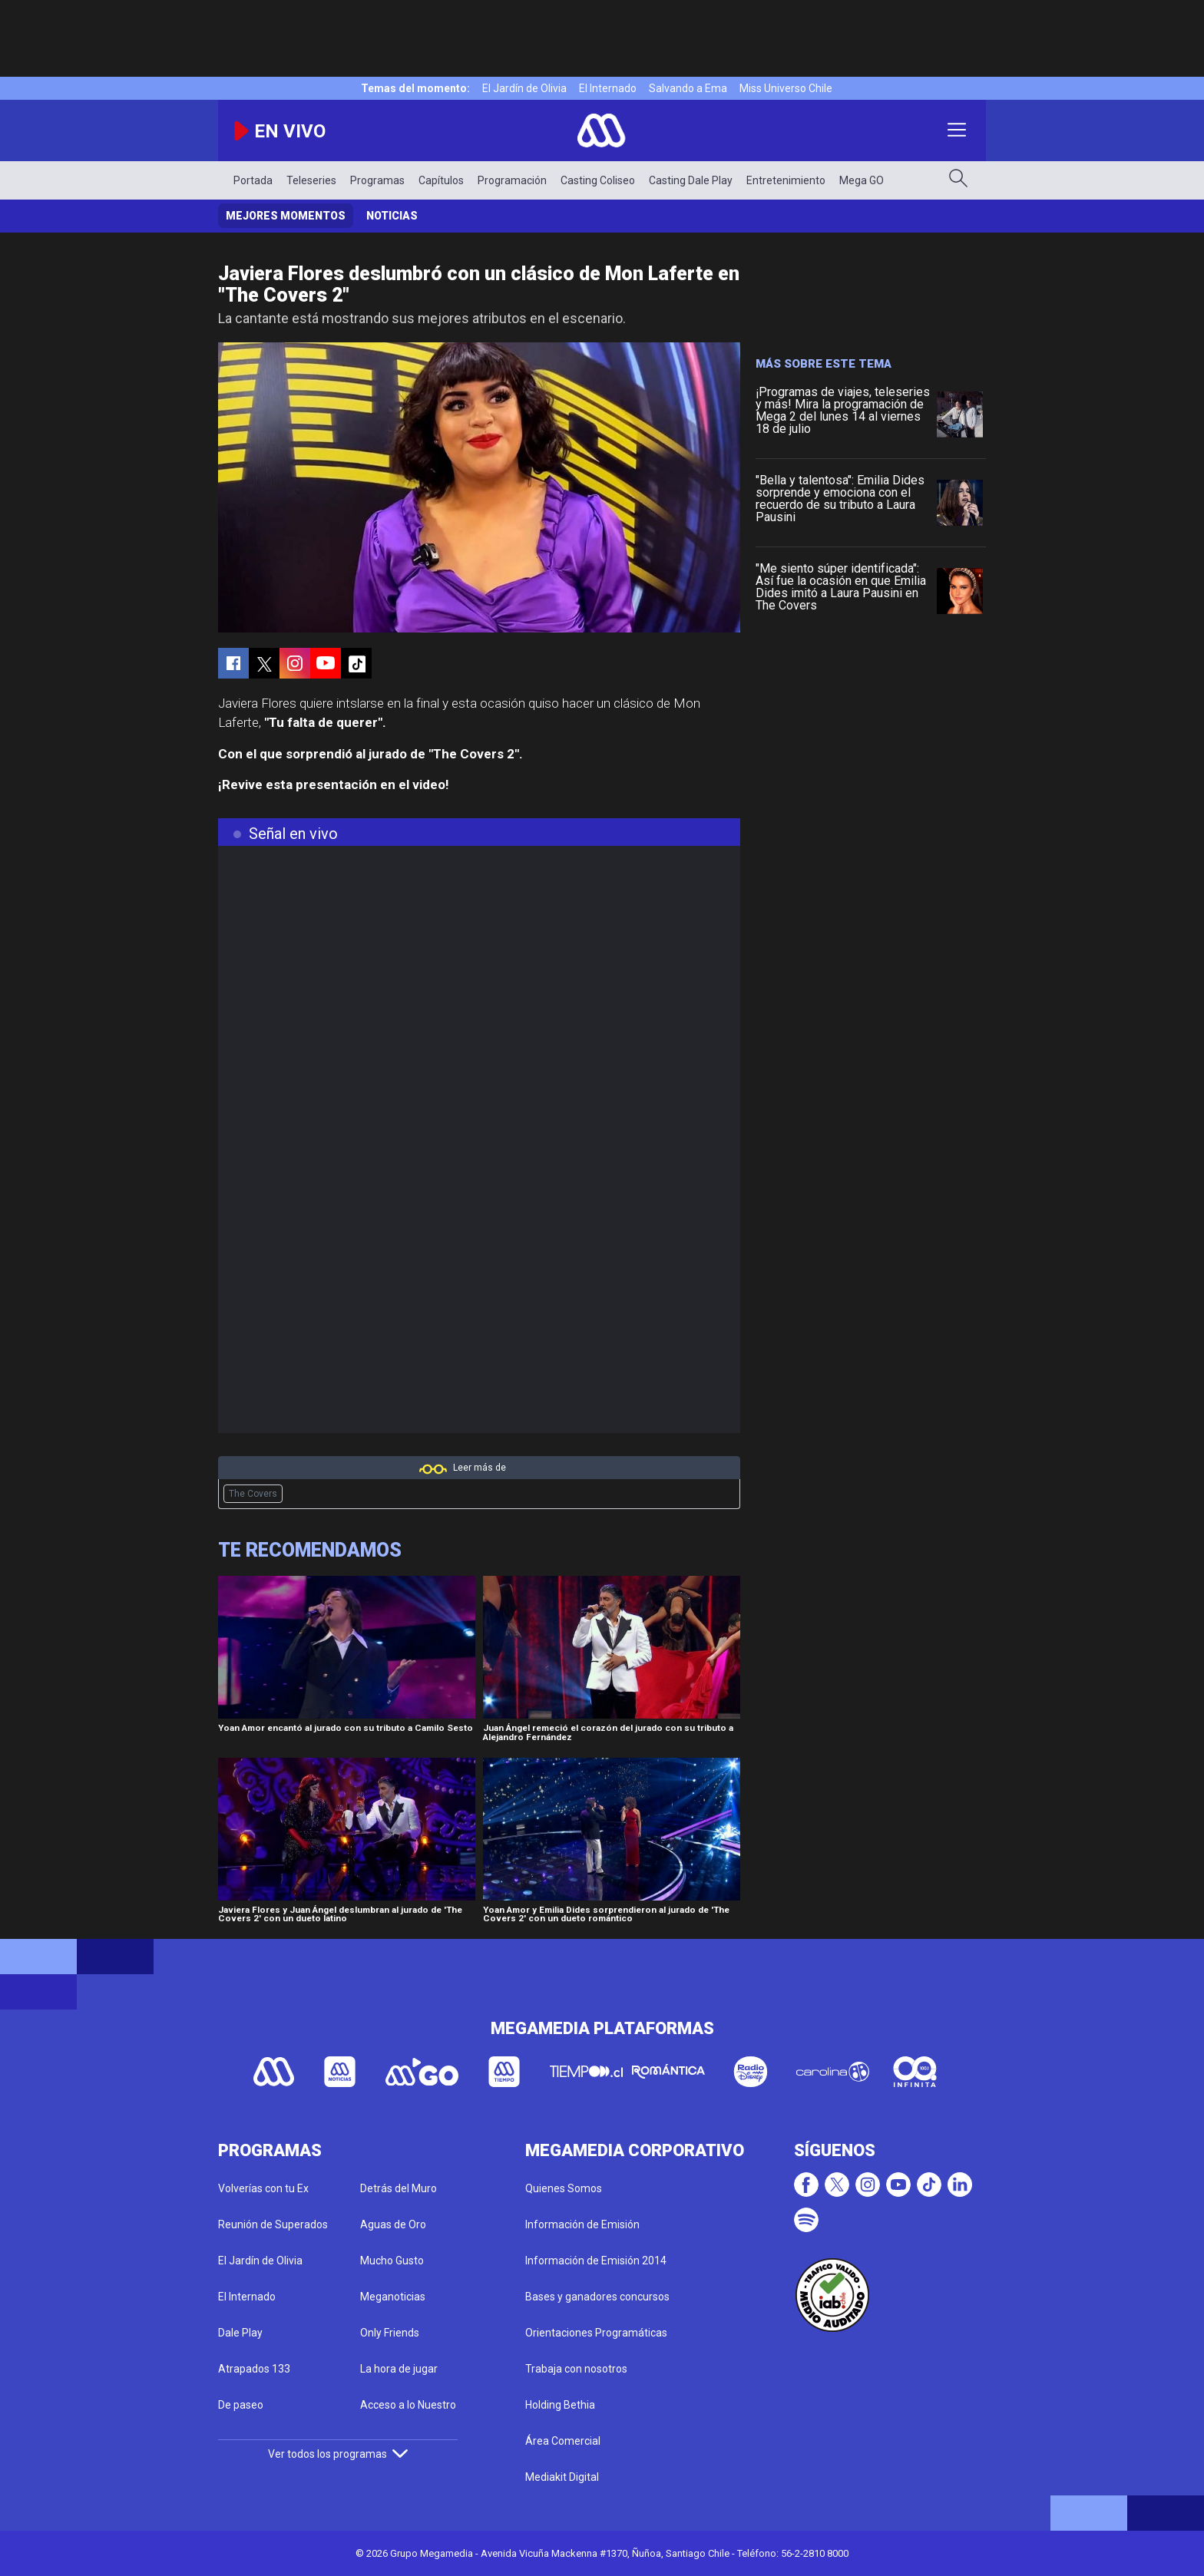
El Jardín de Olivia (524, 88)
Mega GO (861, 180)
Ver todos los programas (338, 2454)
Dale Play (240, 2333)
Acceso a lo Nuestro (408, 2405)
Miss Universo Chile (785, 88)
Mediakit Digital (562, 2477)
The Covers (253, 1493)
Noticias (392, 216)
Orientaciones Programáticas (596, 2333)
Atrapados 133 (254, 2369)
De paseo (240, 2405)
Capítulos (441, 180)
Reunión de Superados (273, 2224)
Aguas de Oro (393, 2224)
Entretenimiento (785, 180)
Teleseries (311, 180)
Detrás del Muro (398, 2188)
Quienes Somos (563, 2188)
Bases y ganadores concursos (597, 2296)
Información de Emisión (582, 2224)
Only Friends (389, 2333)
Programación (512, 180)
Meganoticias (392, 2296)
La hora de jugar (399, 2369)
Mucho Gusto (392, 2260)
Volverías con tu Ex (263, 2188)
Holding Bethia (560, 2405)
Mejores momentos (286, 216)
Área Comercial (562, 2441)
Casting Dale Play (691, 180)
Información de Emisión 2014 (595, 2260)
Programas (377, 180)
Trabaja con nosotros (576, 2369)
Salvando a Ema (688, 88)
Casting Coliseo (598, 180)
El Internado (608, 88)
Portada (253, 180)
